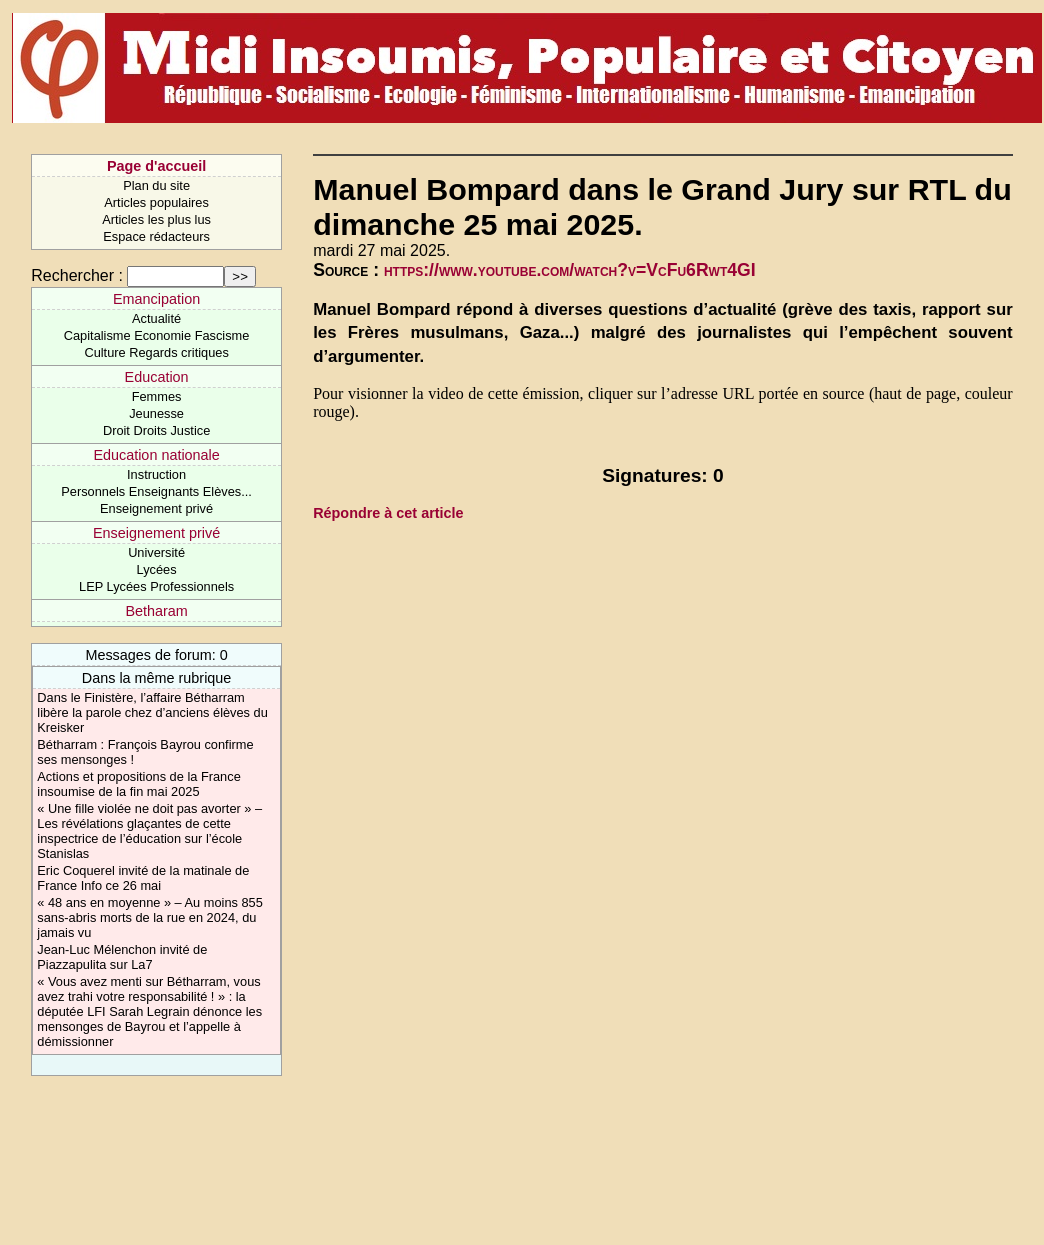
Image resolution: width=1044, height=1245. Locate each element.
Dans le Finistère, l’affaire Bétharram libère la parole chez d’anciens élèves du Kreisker (152, 712)
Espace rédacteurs (156, 236)
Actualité (156, 318)
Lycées (157, 569)
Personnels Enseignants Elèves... (156, 491)
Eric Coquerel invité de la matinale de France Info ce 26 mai (143, 878)
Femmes (157, 396)
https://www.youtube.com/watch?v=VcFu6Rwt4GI (570, 270)
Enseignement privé (156, 508)
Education (157, 377)
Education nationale (156, 455)
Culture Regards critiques (156, 352)
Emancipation (156, 299)
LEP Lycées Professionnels (156, 586)
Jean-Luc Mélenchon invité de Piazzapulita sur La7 (122, 957)
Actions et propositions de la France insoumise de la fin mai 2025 (138, 784)
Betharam (156, 611)
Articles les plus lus (156, 219)
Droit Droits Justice (156, 430)
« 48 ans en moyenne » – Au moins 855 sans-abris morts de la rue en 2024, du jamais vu (150, 917)
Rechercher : (77, 275)
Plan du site (156, 185)
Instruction (156, 474)
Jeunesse (156, 413)
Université (156, 552)
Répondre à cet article (388, 513)
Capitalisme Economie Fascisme (157, 335)
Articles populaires (156, 202)
